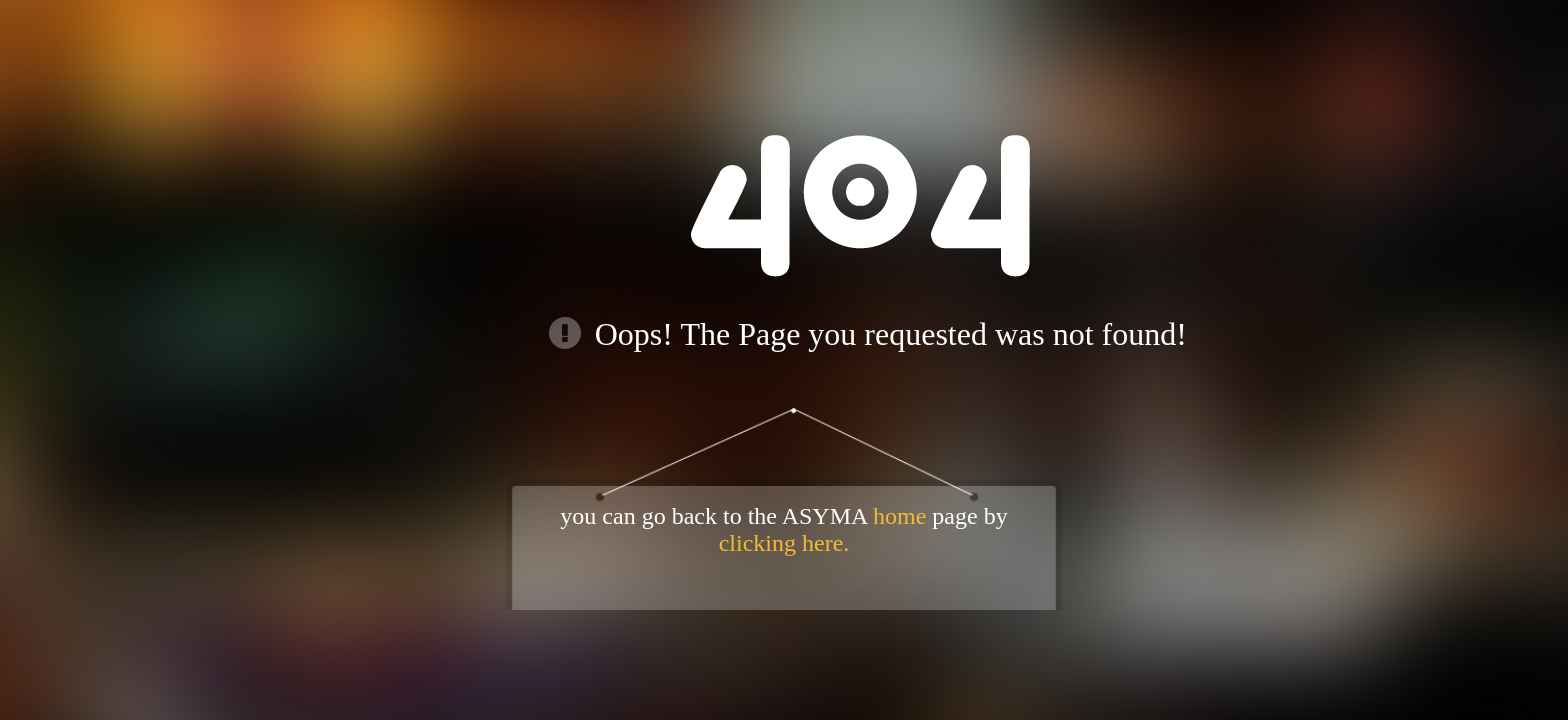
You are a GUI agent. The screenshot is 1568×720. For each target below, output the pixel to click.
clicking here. (784, 543)
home (899, 516)
